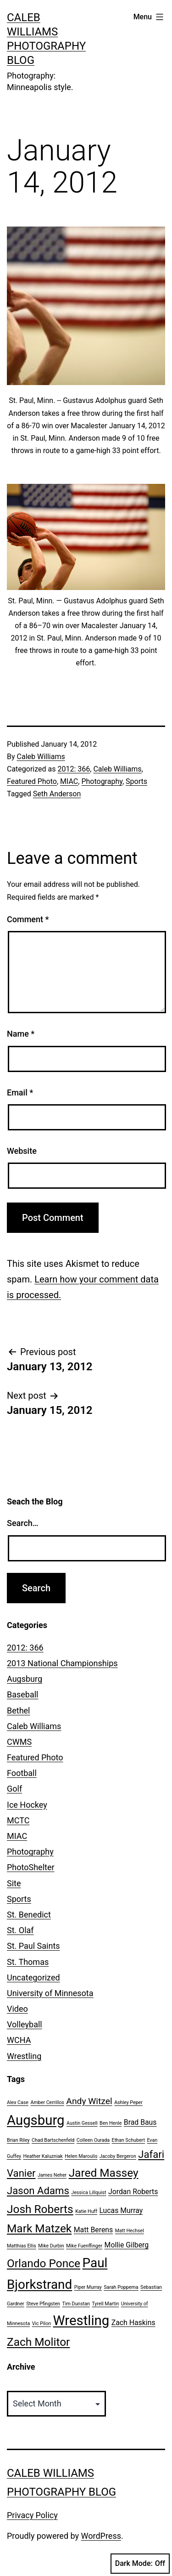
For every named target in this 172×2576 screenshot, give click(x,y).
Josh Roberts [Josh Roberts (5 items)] (40, 2209)
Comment (28, 919)
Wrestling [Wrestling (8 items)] (81, 2320)
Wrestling (24, 2056)
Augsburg (24, 1679)
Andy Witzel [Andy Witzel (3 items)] (89, 2101)
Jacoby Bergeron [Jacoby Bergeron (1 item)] (118, 2156)
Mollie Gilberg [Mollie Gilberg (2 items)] (127, 2245)
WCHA (19, 2040)
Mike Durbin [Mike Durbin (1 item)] (51, 2246)
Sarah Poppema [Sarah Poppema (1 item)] (121, 2287)
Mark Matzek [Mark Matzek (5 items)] (39, 2228)
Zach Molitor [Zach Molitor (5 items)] (38, 2342)
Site (14, 1883)
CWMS (19, 1742)
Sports (136, 781)
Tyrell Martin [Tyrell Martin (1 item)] (105, 2304)
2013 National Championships (62, 1663)
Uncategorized (33, 1977)
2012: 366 (73, 769)
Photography (101, 781)
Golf (14, 1788)
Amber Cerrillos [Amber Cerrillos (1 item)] (47, 2102)
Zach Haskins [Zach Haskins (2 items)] (133, 2322)
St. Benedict (29, 1914)
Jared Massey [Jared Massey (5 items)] (104, 2172)
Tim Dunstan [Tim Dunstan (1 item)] (75, 2304)
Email (20, 1092)
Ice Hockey (27, 1805)
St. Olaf (20, 1930)
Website (22, 1151)
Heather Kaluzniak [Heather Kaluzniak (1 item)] (43, 2156)
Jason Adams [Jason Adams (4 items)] (38, 2190)
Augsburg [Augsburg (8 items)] (36, 2120)
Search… (23, 1523)
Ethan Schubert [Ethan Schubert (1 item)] (128, 2140)
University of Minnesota (50, 1993)
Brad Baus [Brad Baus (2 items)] (140, 2122)
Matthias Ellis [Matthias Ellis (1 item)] (21, 2246)
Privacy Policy (32, 2515)
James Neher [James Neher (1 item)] (52, 2175)
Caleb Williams (41, 756)
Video (17, 2009)
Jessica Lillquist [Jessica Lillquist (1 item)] (88, 2193)
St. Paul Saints (33, 1946)
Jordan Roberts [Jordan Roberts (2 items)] (133, 2191)
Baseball (23, 1694)
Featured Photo (32, 781)
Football (22, 1773)
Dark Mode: (140, 2563)
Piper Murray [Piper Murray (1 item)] (88, 2287)
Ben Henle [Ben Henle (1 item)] (111, 2123)
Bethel (18, 1710)
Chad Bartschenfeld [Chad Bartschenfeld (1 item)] (53, 2140)
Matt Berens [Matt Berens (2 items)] (93, 2229)
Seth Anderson (57, 793)
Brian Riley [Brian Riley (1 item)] (18, 2140)
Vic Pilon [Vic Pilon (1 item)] (41, 2323)
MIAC (69, 781)
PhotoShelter (31, 1867)
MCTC (18, 1820)
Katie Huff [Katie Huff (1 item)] (86, 2211)
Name (20, 1033)
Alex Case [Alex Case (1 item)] (17, 2102)
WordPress (101, 2536)
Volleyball (24, 2024)
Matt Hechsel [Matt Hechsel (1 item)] (129, 2231)
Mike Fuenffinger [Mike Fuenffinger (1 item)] (84, 2246)
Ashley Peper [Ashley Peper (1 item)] (128, 2102)
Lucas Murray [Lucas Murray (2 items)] (121, 2210)
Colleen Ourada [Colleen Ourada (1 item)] (93, 2140)
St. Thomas (28, 1962)
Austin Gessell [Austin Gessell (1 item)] (82, 2123)
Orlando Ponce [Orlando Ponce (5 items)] (43, 2263)
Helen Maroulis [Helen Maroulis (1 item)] (81, 2156)
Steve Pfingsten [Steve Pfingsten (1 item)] (43, 2304)
